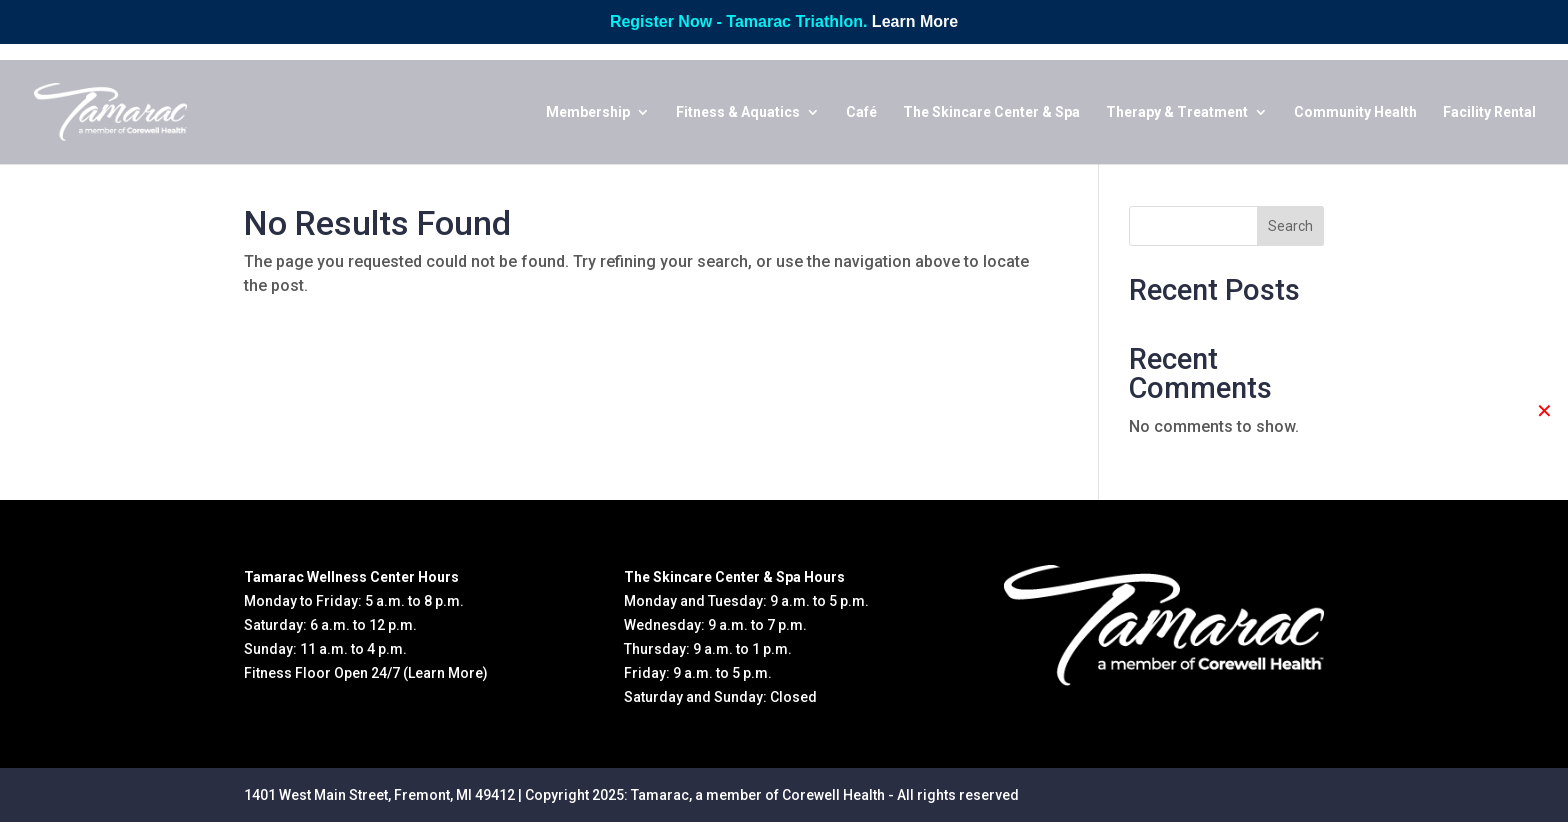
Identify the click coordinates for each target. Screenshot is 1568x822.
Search (1290, 226)
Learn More (915, 21)
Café (861, 112)
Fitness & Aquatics (738, 112)
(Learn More (443, 673)
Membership (588, 112)
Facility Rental (1489, 112)
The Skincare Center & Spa (991, 112)
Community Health (1355, 112)
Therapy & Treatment (1177, 112)
